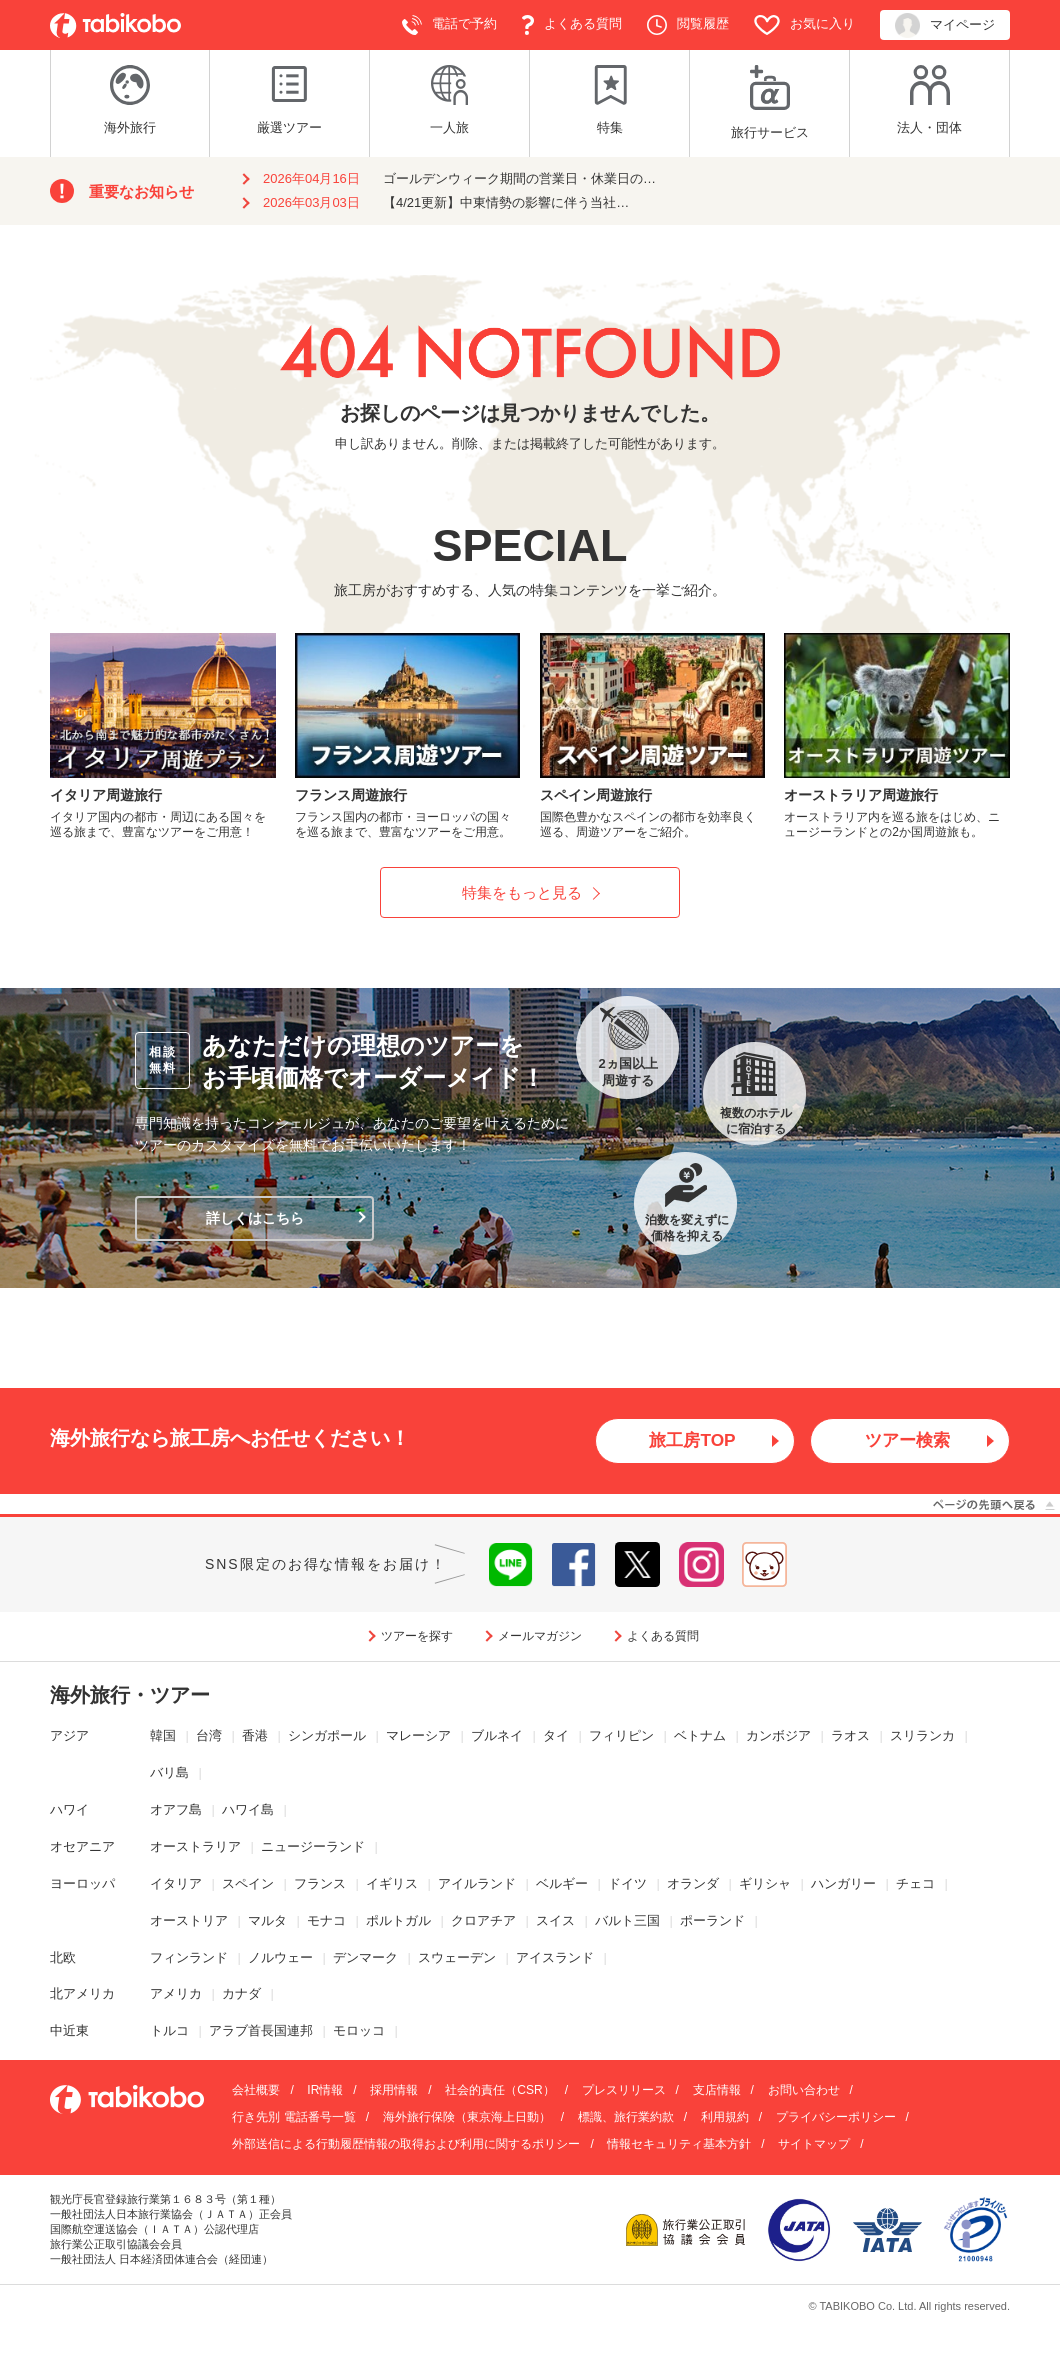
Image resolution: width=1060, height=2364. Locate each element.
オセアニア (82, 1847)
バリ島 (169, 1773)
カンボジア (778, 1736)
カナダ (241, 1994)
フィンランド (189, 1957)
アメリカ (176, 1994)
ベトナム (700, 1736)
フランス (320, 1883)
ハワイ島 (248, 1810)
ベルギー (562, 1883)
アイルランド (477, 1883)
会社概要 (256, 2091)
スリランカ (922, 1736)
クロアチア (483, 1920)
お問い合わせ (804, 2091)
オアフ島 (176, 1810)
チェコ (915, 1883)
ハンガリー (843, 1883)
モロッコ (359, 2031)
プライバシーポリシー (836, 2118)
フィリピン (621, 1736)
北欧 (63, 1957)
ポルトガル (398, 1920)
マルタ (267, 1920)
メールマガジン (540, 1636)
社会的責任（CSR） (499, 2091)
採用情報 (394, 2091)
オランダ (693, 1883)
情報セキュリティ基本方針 (679, 2145)
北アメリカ (82, 1994)
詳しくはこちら (255, 1218)
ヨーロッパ (82, 1883)
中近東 (69, 2031)
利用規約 (725, 2118)
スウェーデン (457, 1957)
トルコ (169, 2031)
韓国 (163, 1736)
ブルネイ (497, 1736)
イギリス (392, 1883)
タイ (556, 1736)
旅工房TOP (692, 1441)
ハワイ (69, 1810)
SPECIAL (529, 545)
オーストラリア (195, 1847)
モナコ (326, 1920)
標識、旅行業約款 (626, 2118)
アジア (69, 1736)
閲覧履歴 (688, 25)
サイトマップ (814, 2145)
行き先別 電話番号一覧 (293, 2118)
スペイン (248, 1883)
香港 (255, 1736)
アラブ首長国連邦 (261, 2031)
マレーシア (418, 1736)
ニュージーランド (313, 1847)
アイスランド (555, 1957)
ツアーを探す (417, 1636)
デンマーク (365, 1957)
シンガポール (327, 1736)
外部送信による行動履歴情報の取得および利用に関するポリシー (406, 2145)
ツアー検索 (908, 1441)
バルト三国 (627, 1920)
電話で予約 (449, 25)
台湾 (209, 1736)
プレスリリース (624, 2091)
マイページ (945, 25)
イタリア (176, 1883)
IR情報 (325, 2091)
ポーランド (712, 1920)
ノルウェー (280, 1957)
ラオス (850, 1736)
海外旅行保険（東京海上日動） (467, 2118)
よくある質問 (572, 25)
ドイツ (627, 1883)
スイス (555, 1920)
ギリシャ (765, 1883)
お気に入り (804, 25)
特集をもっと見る (522, 892)
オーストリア (189, 1920)
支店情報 (717, 2091)
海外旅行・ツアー (130, 1696)
